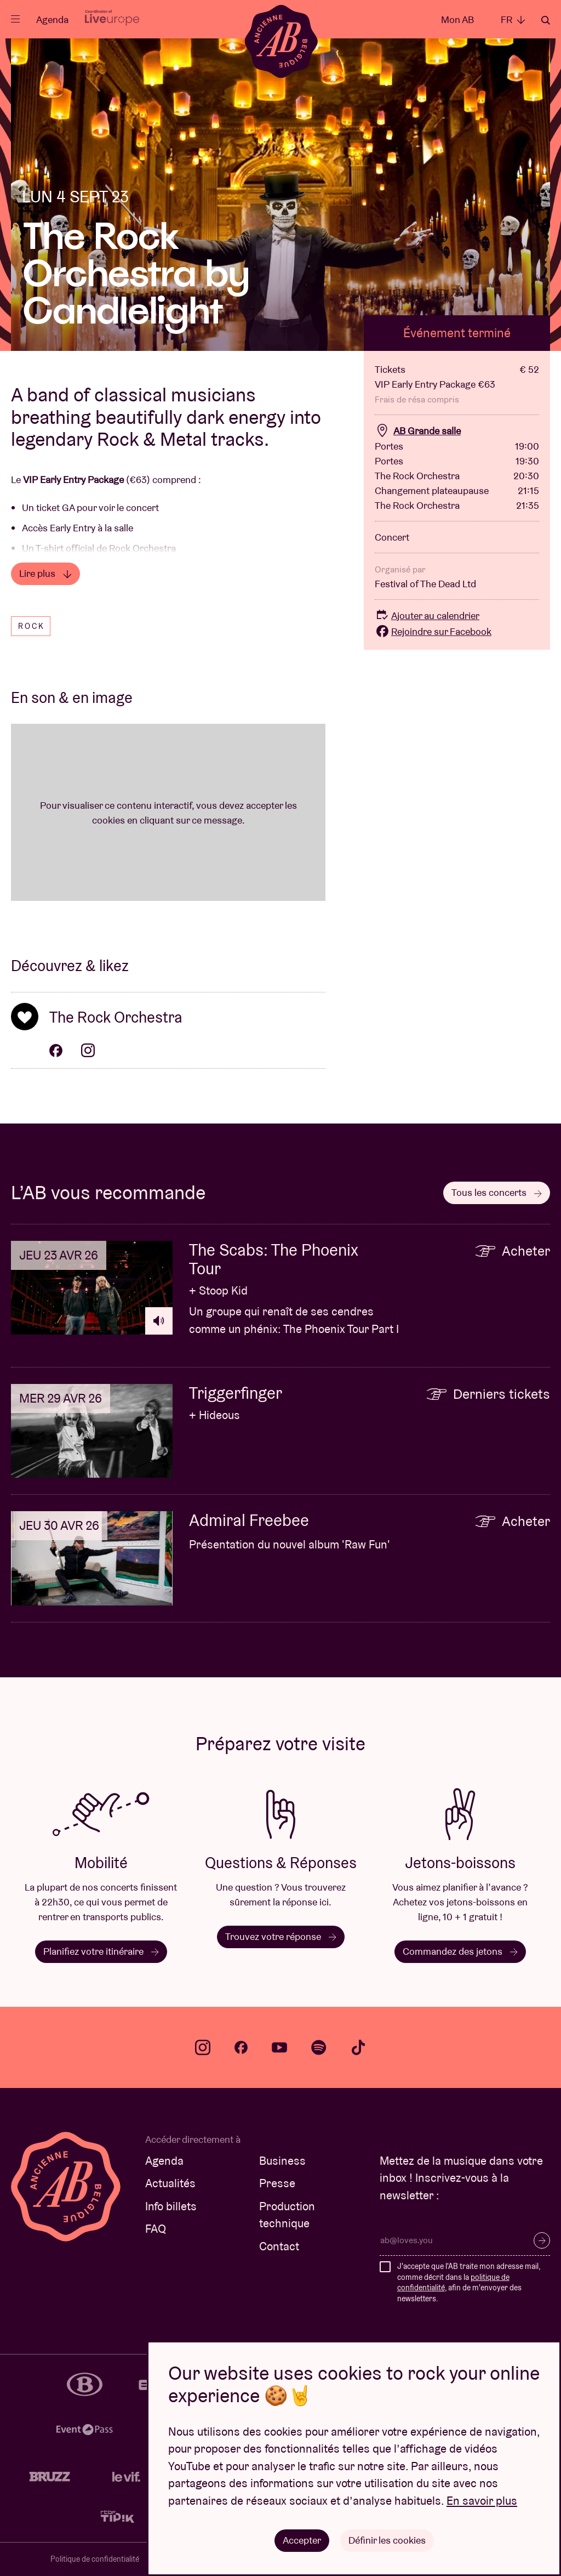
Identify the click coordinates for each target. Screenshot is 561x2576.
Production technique (287, 2215)
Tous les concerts (496, 1192)
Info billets (171, 2206)
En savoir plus (481, 2500)
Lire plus (45, 573)
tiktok (358, 2047)
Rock (31, 626)
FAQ (155, 2228)
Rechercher (545, 20)
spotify (319, 2047)
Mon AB (457, 19)
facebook (241, 2047)
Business (282, 2160)
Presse (277, 2183)
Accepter (302, 2540)
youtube (279, 2047)
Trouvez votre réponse (280, 1936)
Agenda (52, 19)
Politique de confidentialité (94, 2559)
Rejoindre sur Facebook (433, 631)
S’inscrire (542, 2240)
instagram (202, 2047)
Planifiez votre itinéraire (101, 1951)
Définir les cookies (387, 2540)
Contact (279, 2246)
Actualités (170, 2183)
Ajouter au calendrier (427, 615)
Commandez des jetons (460, 1951)
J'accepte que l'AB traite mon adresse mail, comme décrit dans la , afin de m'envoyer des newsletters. (468, 2282)
